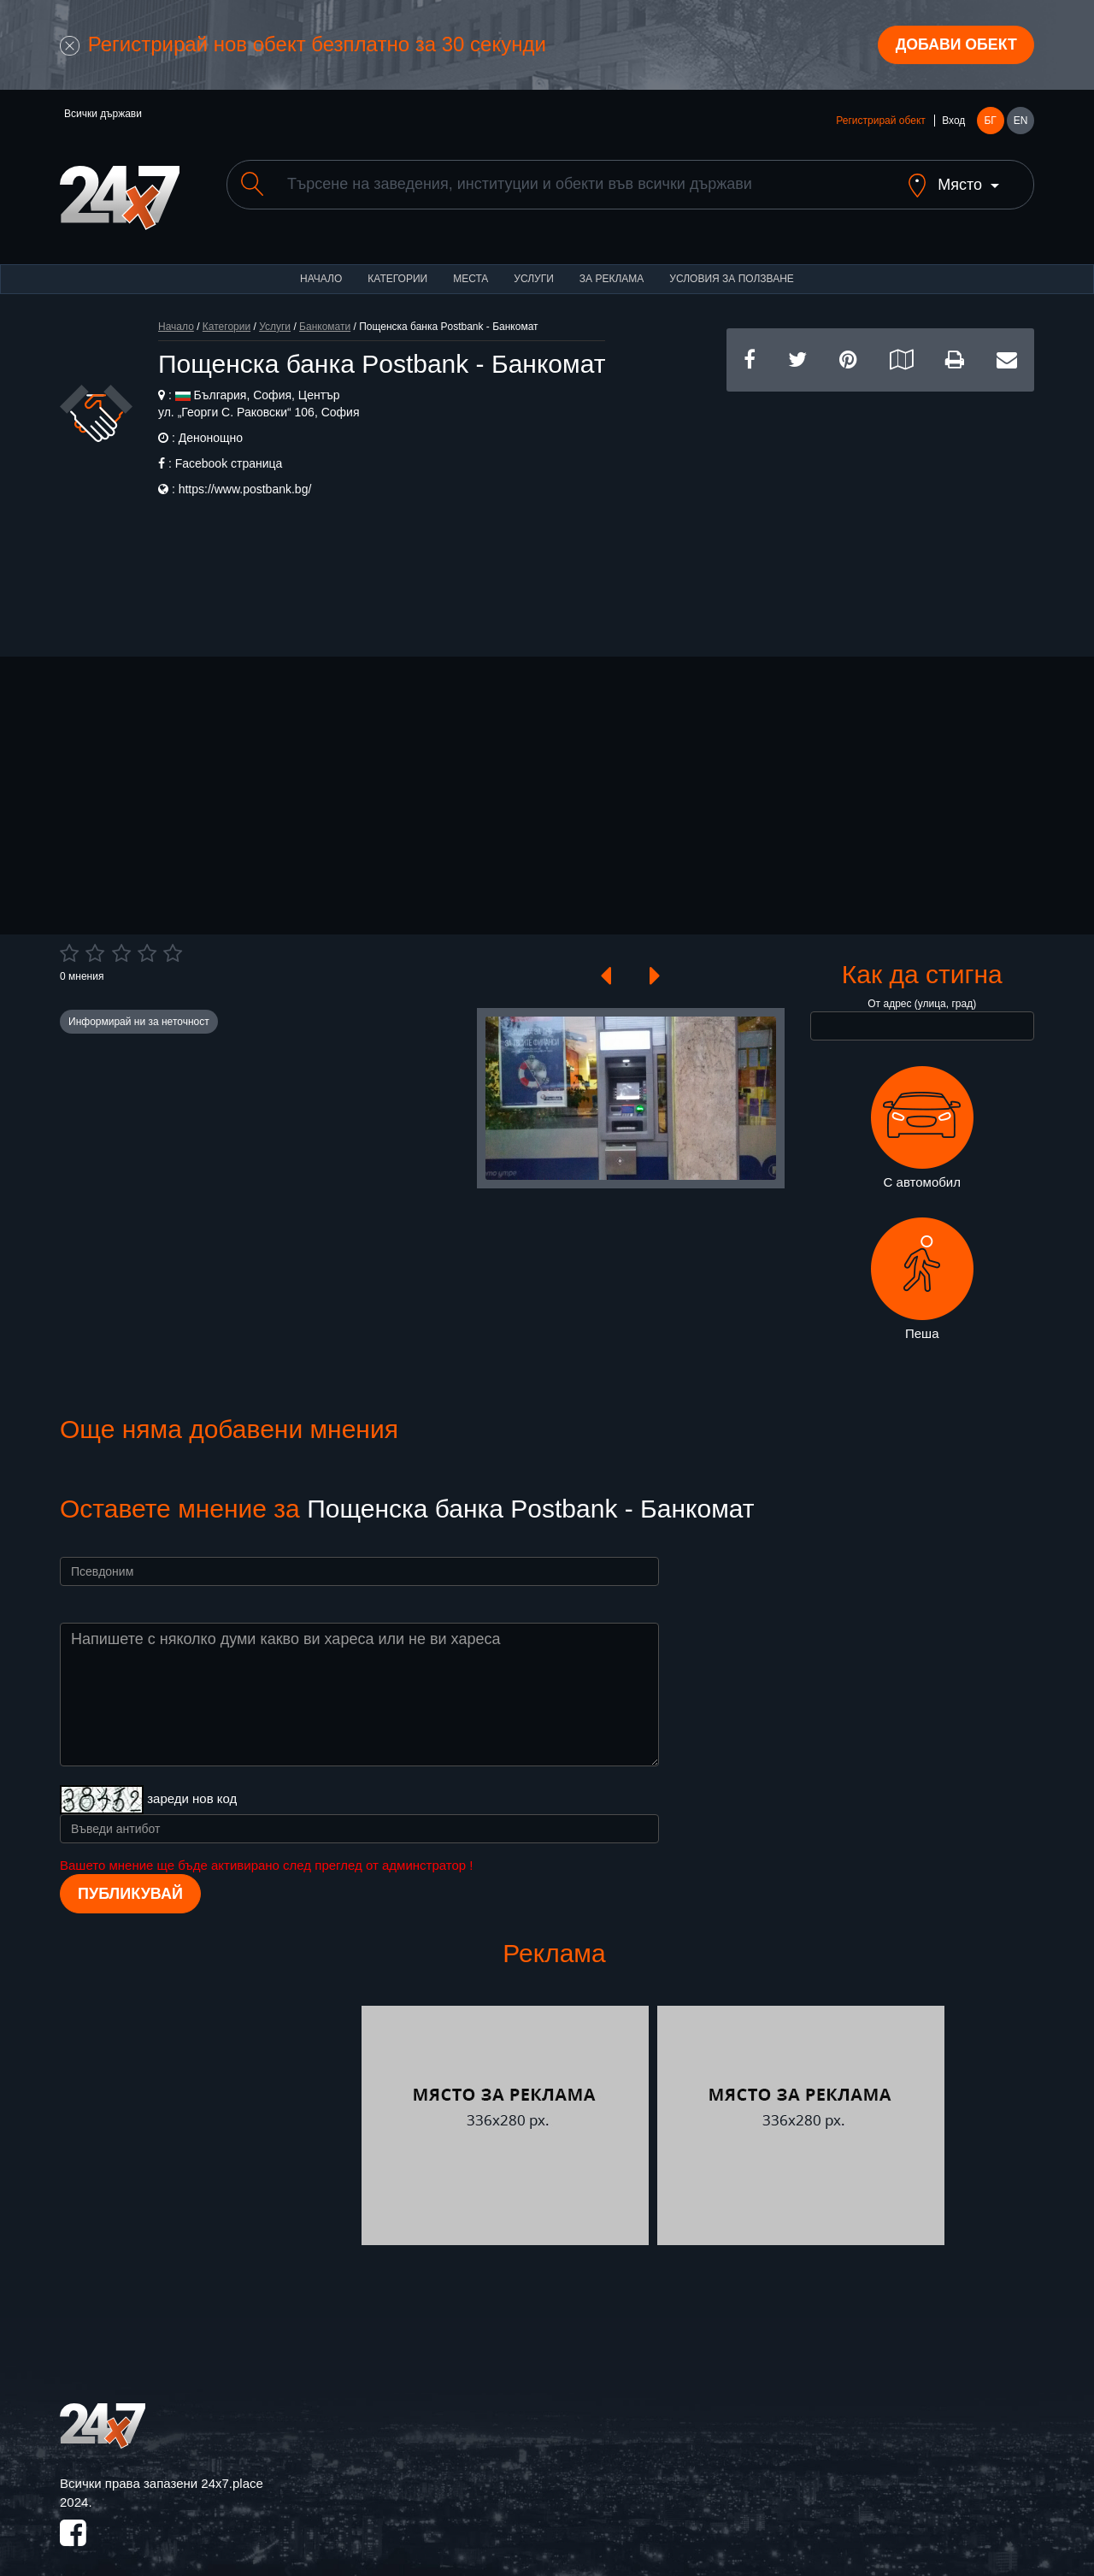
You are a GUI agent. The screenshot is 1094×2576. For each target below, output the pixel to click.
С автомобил (922, 1114)
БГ (990, 121)
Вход (953, 121)
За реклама (611, 265)
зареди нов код (192, 1784)
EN (1021, 121)
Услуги (534, 265)
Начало (321, 265)
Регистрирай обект (880, 121)
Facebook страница (229, 450)
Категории (397, 265)
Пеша (922, 1265)
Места (470, 265)
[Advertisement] (880, 497)
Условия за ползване (731, 265)
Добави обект (954, 45)
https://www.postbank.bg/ (245, 475)
